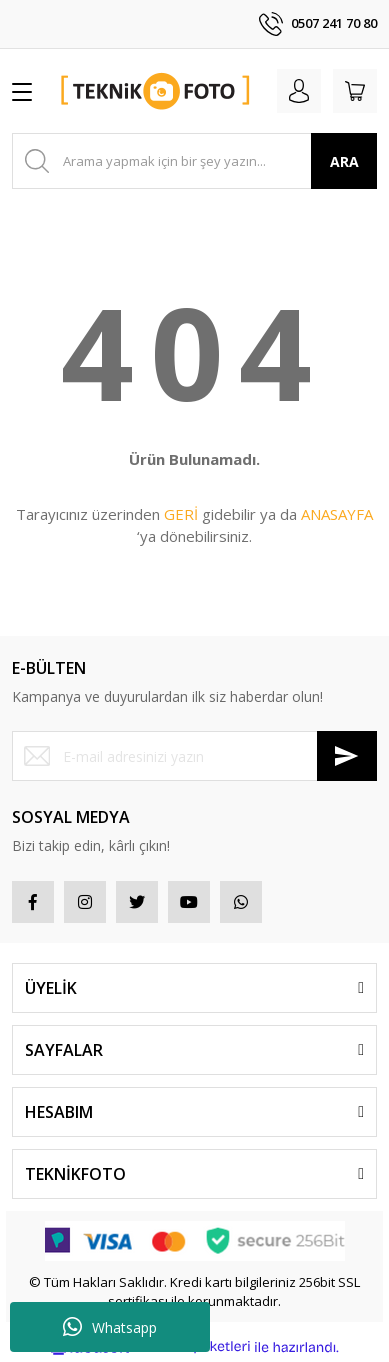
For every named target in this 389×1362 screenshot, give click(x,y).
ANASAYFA (337, 514)
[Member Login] (299, 91)
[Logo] (156, 91)
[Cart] (355, 91)
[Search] (194, 161)
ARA (344, 161)
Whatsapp (110, 1327)
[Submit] (347, 756)
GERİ (181, 514)
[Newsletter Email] (194, 756)
